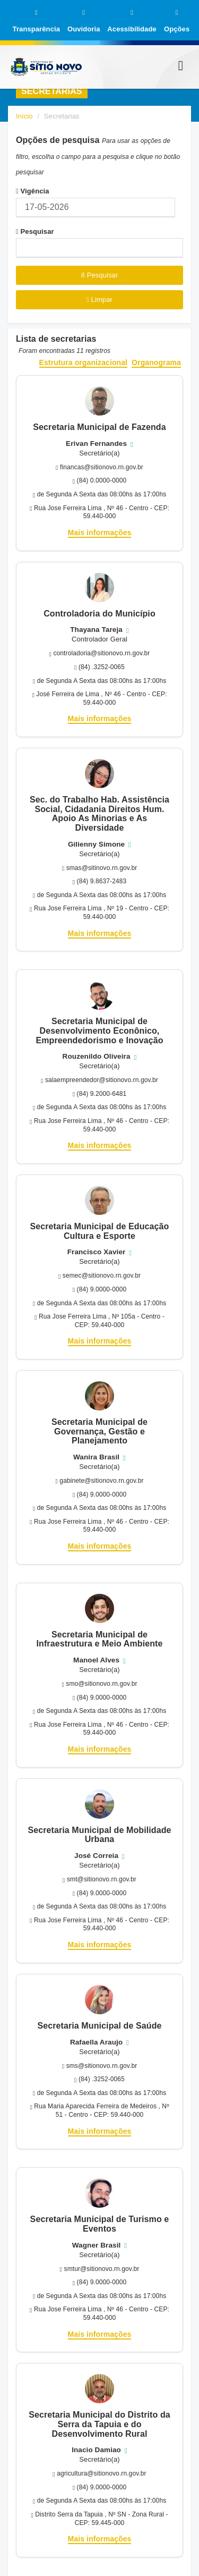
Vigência (32, 191)
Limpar (99, 299)
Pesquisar (35, 231)
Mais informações (100, 532)
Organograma (156, 363)
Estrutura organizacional (83, 363)
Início (24, 116)
